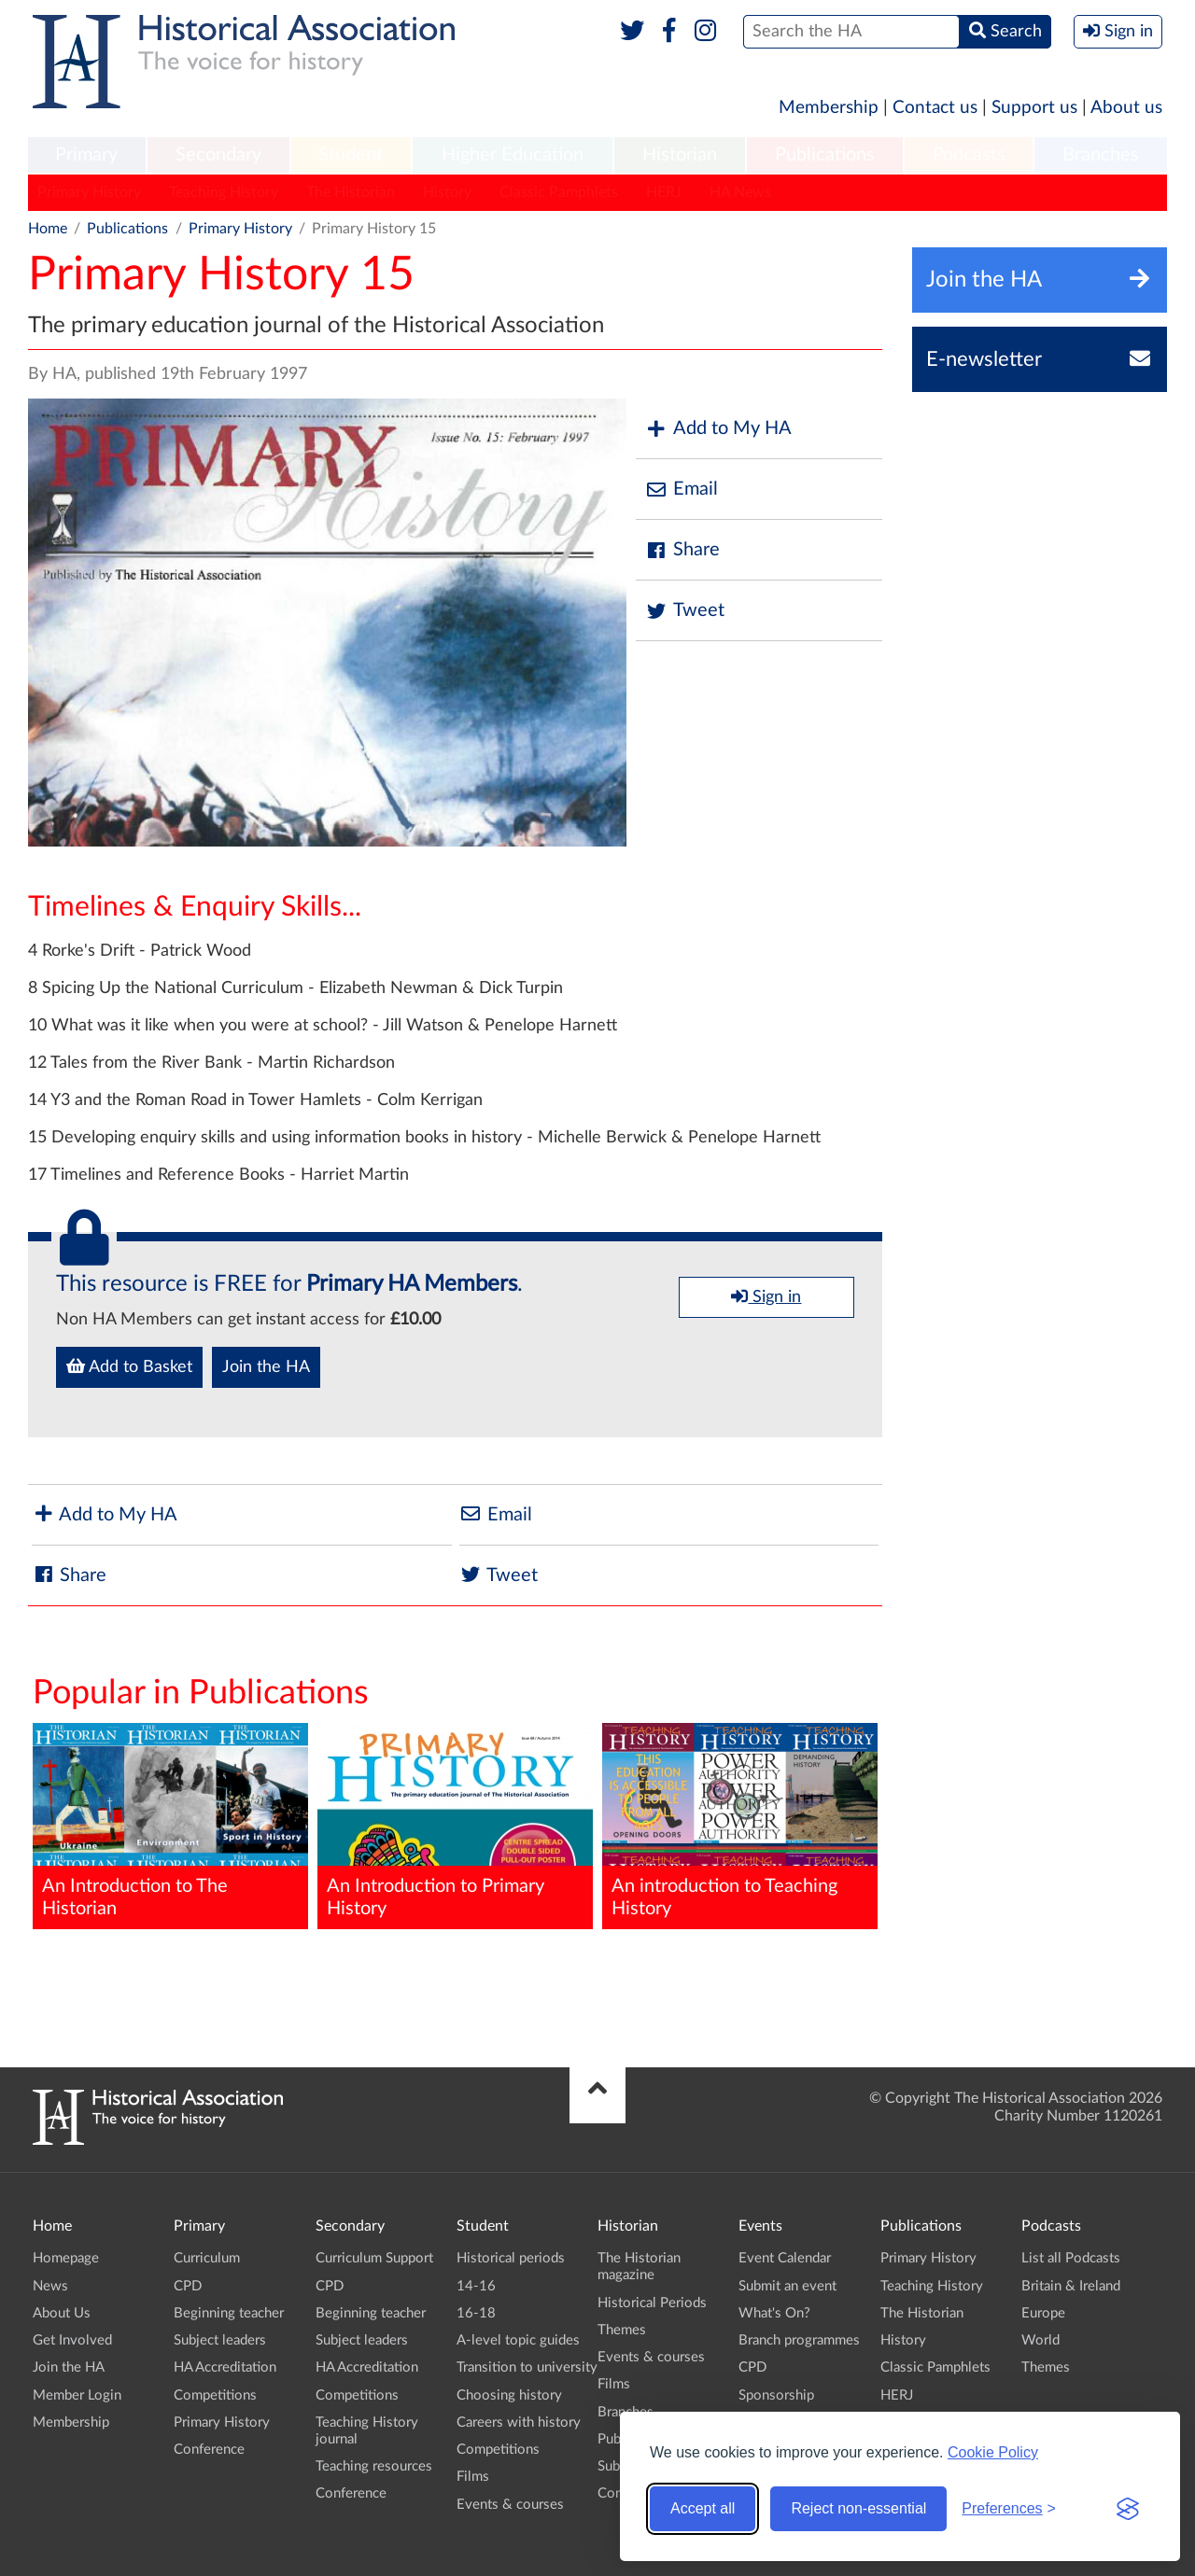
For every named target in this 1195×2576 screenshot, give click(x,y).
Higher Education (512, 155)
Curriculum (207, 2258)
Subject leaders (220, 2340)
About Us (62, 2313)
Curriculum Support (374, 2258)
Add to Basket (129, 1366)
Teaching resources (374, 2466)
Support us (1034, 108)
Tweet (684, 611)
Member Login (77, 2395)
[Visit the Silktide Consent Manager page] (1127, 2508)
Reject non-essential (858, 2508)
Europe (1043, 2313)
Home (47, 228)
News (50, 2286)
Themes (622, 2330)
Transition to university (527, 2367)
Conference (209, 2450)
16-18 (476, 2313)
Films (473, 2477)
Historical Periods (652, 2303)
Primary (86, 155)
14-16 (476, 2286)
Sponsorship (776, 2395)
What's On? (774, 2313)
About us (1126, 108)
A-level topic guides (518, 2340)
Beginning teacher (229, 2313)
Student (350, 155)
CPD (188, 2286)
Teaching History (223, 192)
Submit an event (787, 2286)
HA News (740, 192)
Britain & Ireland (1070, 2286)
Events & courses (510, 2505)
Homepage (66, 2258)
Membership (829, 108)
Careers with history (519, 2422)
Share (682, 550)
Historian (679, 155)
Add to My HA (718, 429)
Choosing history (509, 2395)
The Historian (350, 192)
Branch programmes (799, 2340)
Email (681, 489)
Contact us (935, 108)
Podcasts (969, 155)
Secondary (218, 155)
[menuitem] (87, 156)
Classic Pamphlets (558, 192)
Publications (825, 155)
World (1040, 2340)
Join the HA (266, 1367)
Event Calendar (784, 2258)
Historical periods (511, 2258)
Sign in (766, 1296)
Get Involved (72, 2340)
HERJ (664, 192)
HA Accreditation (225, 2367)
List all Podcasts (1070, 2258)
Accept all (702, 2508)
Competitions (215, 2395)
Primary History (89, 192)
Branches (1100, 155)
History (447, 192)
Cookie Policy (993, 2452)
